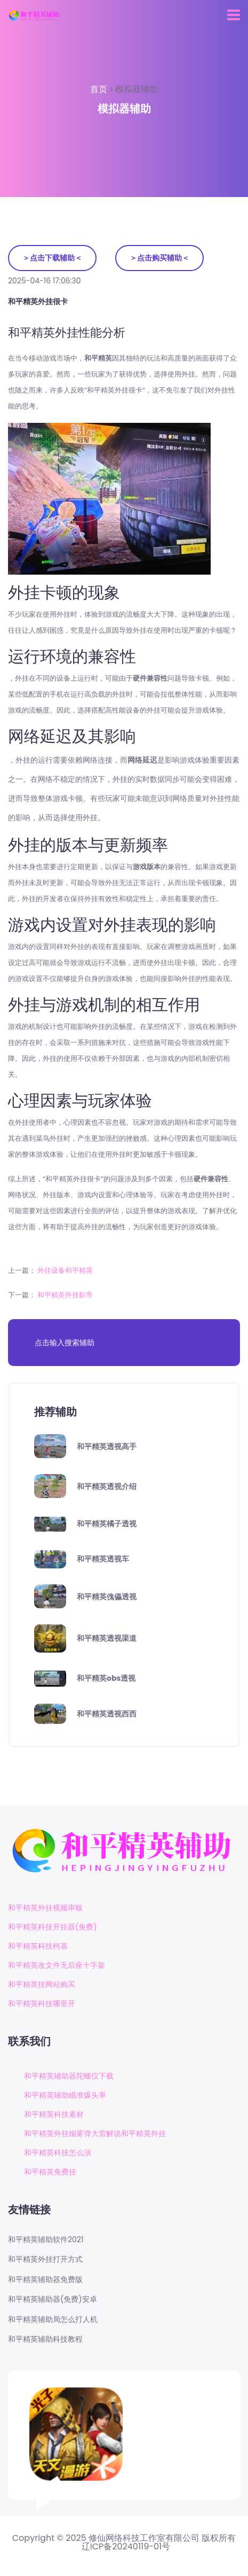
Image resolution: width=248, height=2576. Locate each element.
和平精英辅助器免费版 (45, 2280)
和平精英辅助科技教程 (45, 2339)
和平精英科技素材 (54, 2114)
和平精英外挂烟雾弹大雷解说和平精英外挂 (95, 2133)
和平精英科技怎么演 (57, 2152)
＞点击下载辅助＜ (52, 257)
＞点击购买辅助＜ (159, 257)
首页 (99, 89)
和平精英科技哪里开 (41, 2003)
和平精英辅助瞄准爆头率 (65, 2095)
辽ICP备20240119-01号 (126, 2546)
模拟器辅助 (136, 89)
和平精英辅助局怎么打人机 (53, 2320)
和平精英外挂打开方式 (45, 2259)
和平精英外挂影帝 (65, 1295)
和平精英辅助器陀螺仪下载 (69, 2076)
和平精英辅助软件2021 (45, 2240)
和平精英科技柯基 (38, 1946)
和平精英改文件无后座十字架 (56, 1965)
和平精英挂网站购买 (41, 1984)
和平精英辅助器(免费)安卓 (52, 2299)
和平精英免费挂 (50, 2171)
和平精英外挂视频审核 (45, 1907)
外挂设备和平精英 (65, 1270)
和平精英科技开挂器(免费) (52, 1926)
